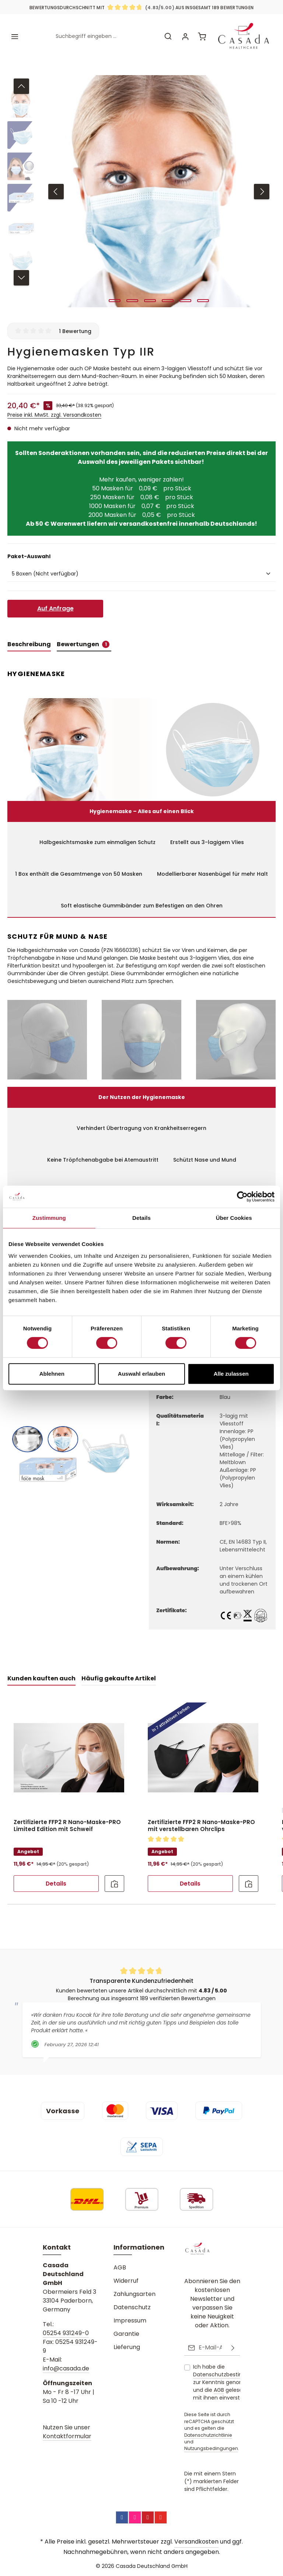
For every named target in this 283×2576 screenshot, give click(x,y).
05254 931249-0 (66, 2334)
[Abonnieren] (233, 2348)
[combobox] (103, 34)
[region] (141, 186)
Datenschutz (132, 2308)
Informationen (138, 2248)
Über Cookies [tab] (234, 1218)
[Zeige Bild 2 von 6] (132, 295)
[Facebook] (122, 2517)
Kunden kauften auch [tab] (41, 1673)
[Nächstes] (261, 186)
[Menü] (15, 34)
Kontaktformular (67, 2437)
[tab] (29, 639)
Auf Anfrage (55, 603)
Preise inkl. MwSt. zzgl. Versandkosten (54, 409)
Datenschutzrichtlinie (208, 2435)
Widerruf (126, 2282)
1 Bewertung (75, 326)
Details (56, 1878)
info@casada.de (66, 2369)
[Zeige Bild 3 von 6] (150, 295)
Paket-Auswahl (28, 551)
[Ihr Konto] (184, 34)
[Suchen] (166, 34)
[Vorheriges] (56, 186)
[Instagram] (135, 2517)
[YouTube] (161, 2517)
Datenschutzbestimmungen (229, 2375)
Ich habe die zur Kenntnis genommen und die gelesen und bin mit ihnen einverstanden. (229, 2382)
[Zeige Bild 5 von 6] (185, 295)
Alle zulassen (231, 1374)
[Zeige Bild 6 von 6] (203, 295)
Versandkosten (196, 2541)
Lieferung (126, 2348)
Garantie (126, 2335)
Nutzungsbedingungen (211, 2449)
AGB (119, 2268)
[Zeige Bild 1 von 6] (114, 295)
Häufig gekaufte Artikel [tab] (118, 1673)
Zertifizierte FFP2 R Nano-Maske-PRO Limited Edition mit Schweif (67, 1821)
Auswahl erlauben (141, 1374)
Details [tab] (141, 1218)
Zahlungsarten (134, 2295)
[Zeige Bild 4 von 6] (168, 295)
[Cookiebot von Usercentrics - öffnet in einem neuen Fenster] (242, 1196)
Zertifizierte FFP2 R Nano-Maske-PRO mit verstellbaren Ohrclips (201, 1821)
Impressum (129, 2321)
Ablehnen (51, 1374)
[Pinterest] (148, 2517)
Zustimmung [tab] (49, 1218)
